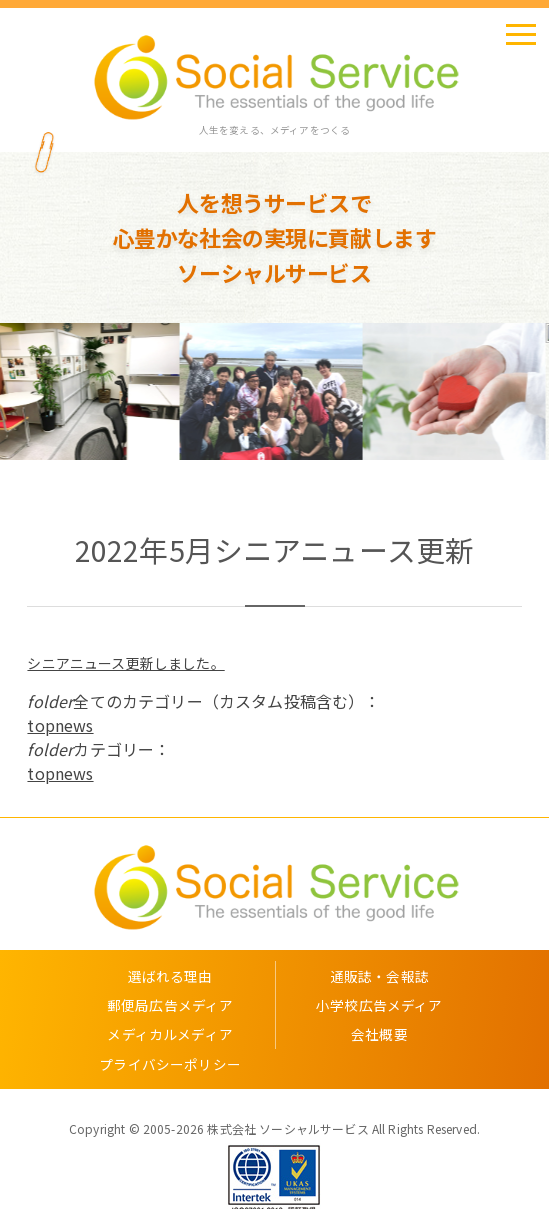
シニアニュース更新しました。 (125, 663)
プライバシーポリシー (170, 1064)
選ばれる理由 (170, 976)
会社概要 (379, 1034)
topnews (60, 725)
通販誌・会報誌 (379, 976)
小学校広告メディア (379, 1005)
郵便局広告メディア (170, 1005)
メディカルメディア (169, 1034)
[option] (91, 391)
